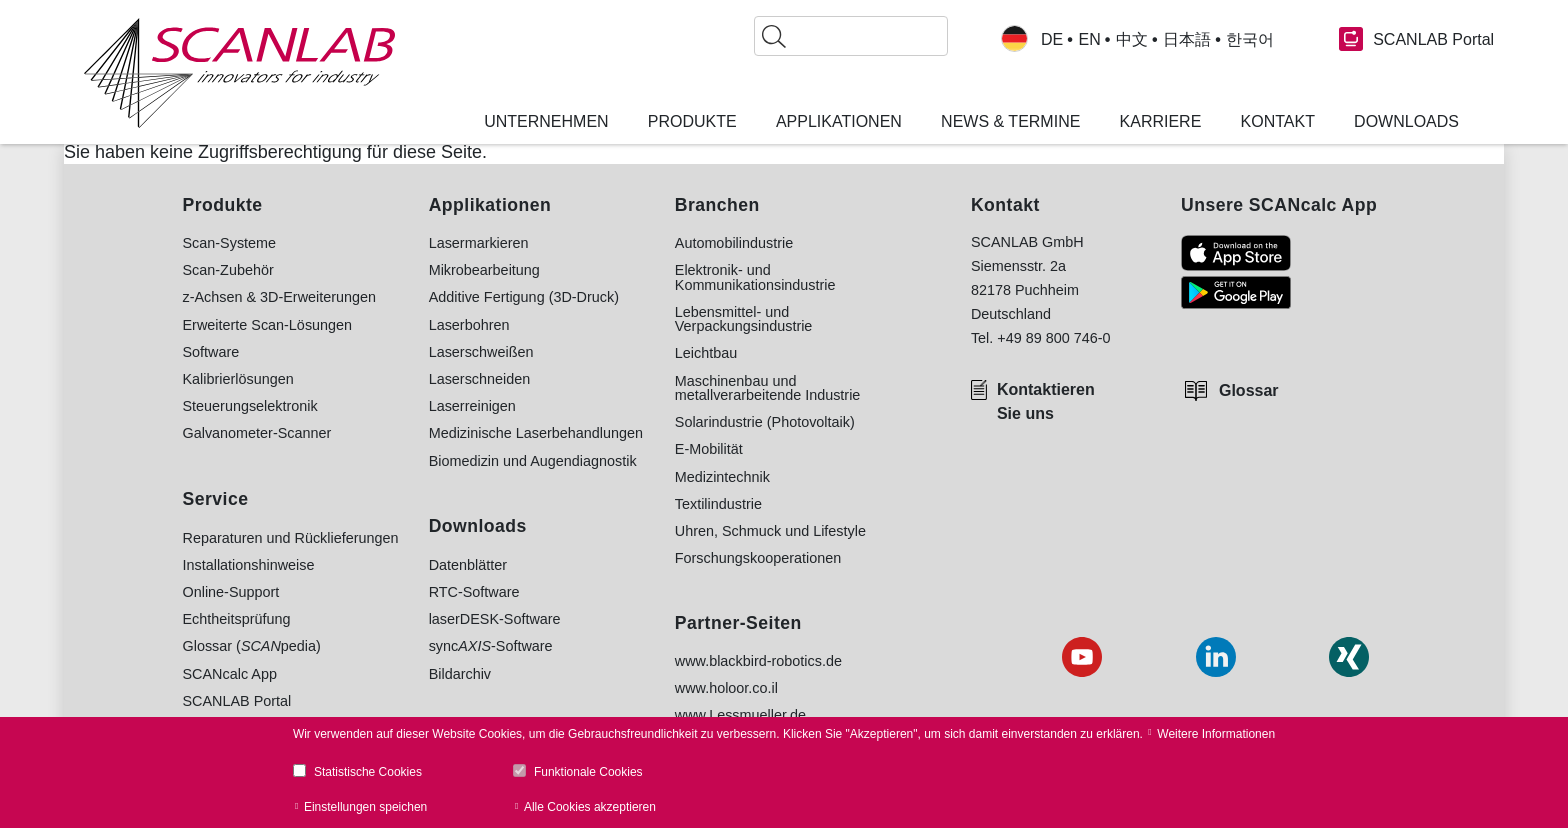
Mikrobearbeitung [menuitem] (484, 270)
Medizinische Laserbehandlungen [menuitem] (536, 433)
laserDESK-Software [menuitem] (495, 619)
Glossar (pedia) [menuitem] (252, 646)
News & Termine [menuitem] (1010, 122)
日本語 (1187, 40)
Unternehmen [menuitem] (546, 122)
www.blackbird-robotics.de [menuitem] (758, 661)
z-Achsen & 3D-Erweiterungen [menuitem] (280, 297)
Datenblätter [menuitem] (468, 565)
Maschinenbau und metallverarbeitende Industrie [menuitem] (768, 388)
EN (1089, 40)
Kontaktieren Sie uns (1046, 401)
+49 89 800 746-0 (1053, 338)
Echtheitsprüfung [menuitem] (237, 619)
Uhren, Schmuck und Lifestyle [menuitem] (770, 531)
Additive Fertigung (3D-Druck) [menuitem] (524, 297)
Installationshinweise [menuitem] (249, 565)
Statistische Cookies (368, 772)
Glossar (1249, 390)
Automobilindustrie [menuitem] (734, 243)
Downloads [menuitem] (1406, 122)
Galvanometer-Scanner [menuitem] (257, 433)
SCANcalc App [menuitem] (230, 674)
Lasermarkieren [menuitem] (479, 243)
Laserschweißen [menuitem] (481, 352)
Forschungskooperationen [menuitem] (758, 558)
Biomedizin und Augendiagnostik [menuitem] (533, 461)
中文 (1132, 40)
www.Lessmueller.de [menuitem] (740, 715)
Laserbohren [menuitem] (469, 325)
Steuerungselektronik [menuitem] (250, 406)
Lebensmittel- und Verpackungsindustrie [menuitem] (744, 319)
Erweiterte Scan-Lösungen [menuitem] (268, 325)
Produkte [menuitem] (692, 122)
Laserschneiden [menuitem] (480, 379)
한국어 (1250, 40)
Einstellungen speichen (365, 807)
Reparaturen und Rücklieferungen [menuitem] (291, 538)
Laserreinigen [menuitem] (472, 406)
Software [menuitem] (211, 352)
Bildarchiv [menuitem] (460, 674)
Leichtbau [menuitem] (706, 353)
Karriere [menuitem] (1161, 122)
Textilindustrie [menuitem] (718, 504)
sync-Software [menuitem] (491, 646)
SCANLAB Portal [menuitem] (237, 701)
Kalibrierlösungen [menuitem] (238, 379)
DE (1052, 40)
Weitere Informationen (1216, 734)
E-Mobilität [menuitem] (709, 449)
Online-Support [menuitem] (231, 592)
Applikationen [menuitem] (839, 122)
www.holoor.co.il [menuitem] (726, 688)
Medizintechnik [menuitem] (722, 477)
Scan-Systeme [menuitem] (230, 243)
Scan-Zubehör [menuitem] (228, 270)
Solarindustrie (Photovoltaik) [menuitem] (765, 422)
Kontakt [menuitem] (1278, 122)
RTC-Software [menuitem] (474, 592)
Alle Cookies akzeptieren (590, 807)
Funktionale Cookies (588, 772)
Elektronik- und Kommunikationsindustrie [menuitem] (755, 277)
